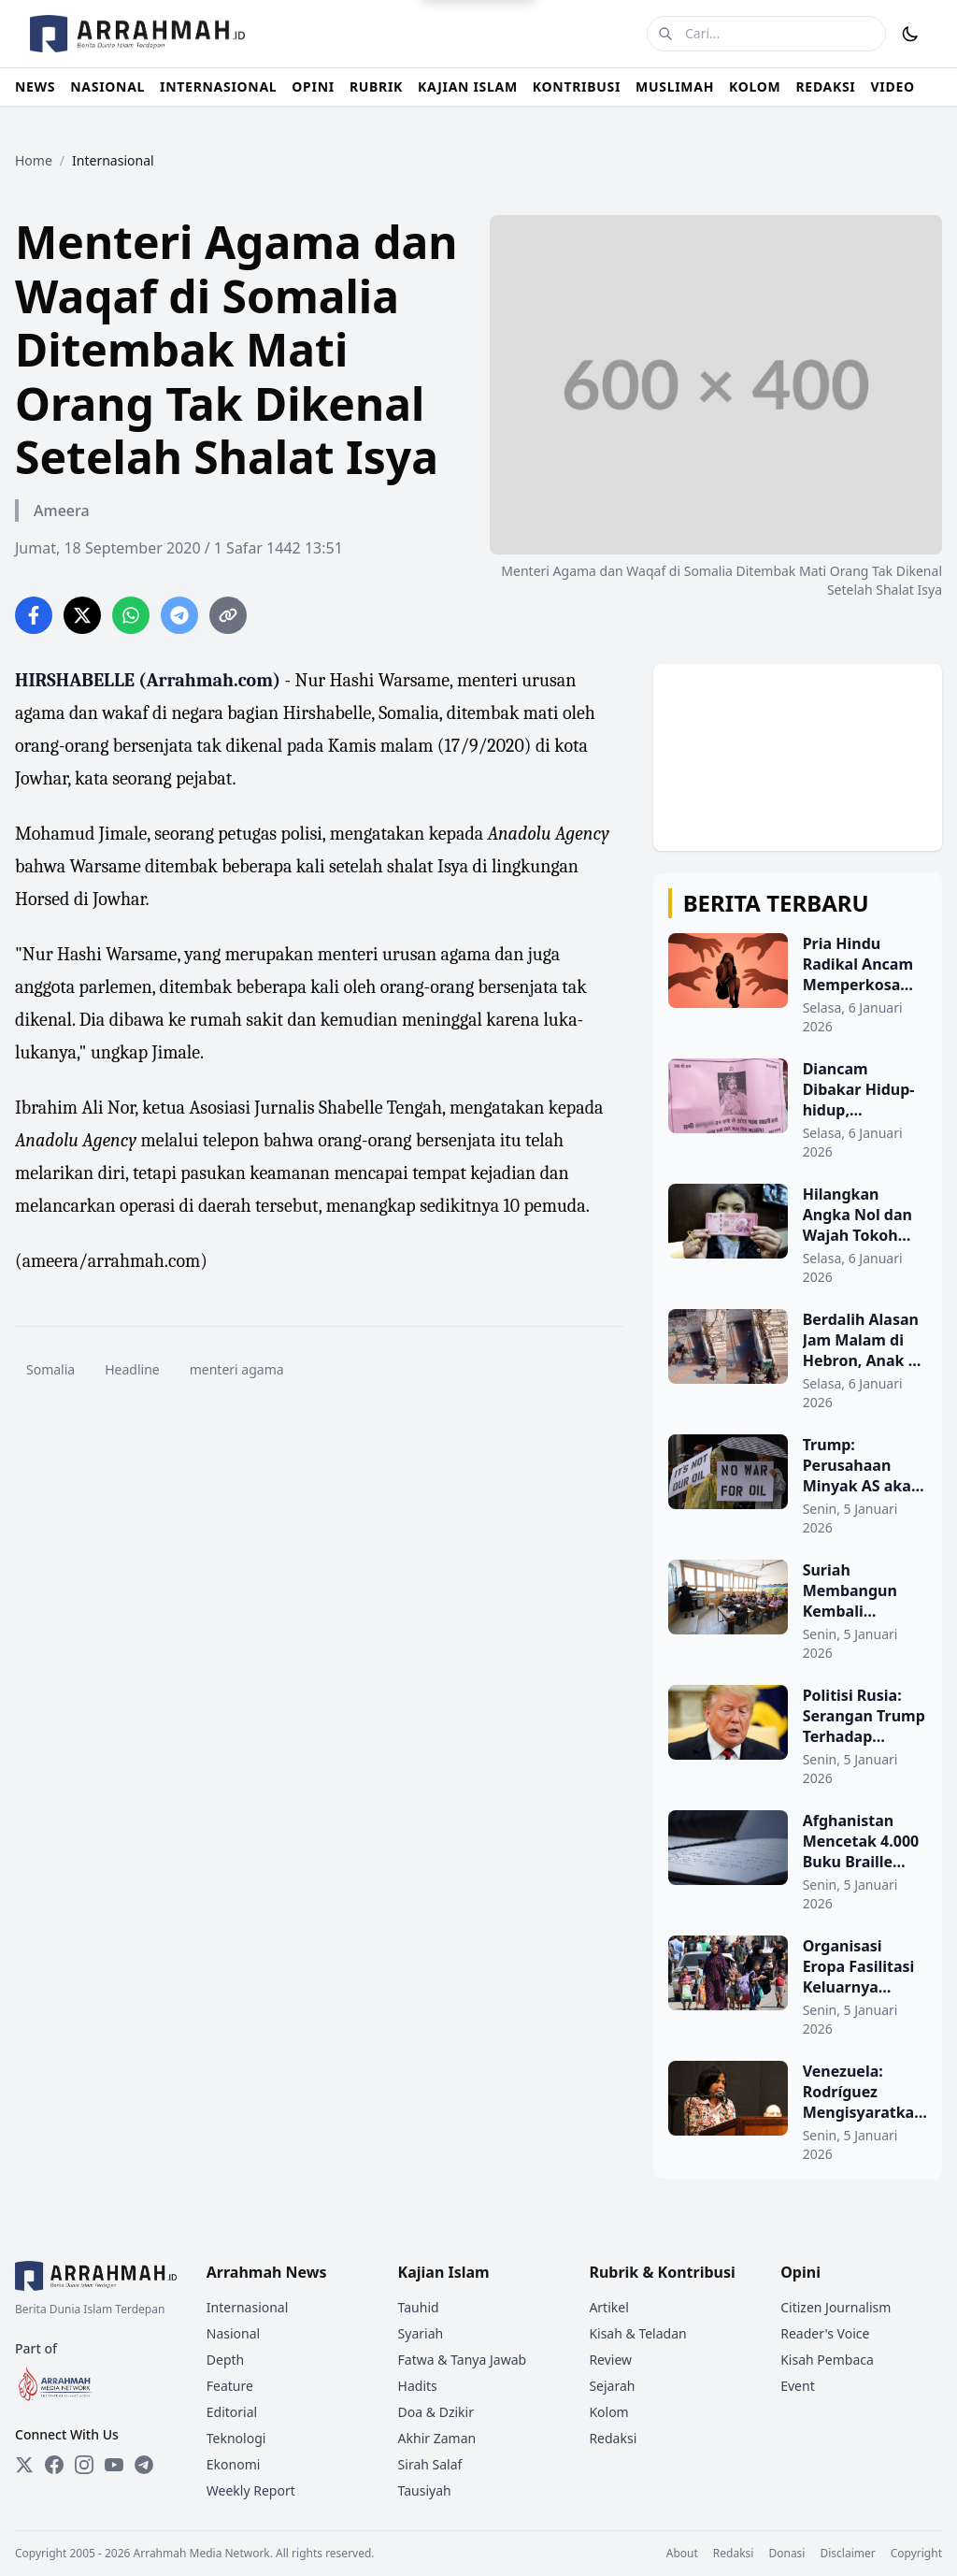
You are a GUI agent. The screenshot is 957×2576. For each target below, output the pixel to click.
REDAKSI (825, 86)
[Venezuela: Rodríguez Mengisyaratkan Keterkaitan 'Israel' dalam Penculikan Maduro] (797, 2112)
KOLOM (754, 86)
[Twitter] (24, 2464)
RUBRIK (376, 86)
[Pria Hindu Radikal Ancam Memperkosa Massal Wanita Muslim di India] (797, 984)
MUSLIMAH (675, 86)
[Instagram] (84, 2464)
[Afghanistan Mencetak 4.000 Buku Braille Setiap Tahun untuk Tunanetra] (797, 1861)
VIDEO (893, 86)
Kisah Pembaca (827, 2359)
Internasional (248, 2307)
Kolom (608, 2412)
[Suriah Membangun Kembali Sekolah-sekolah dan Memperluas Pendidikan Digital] (797, 1611)
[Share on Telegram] (179, 615)
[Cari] (665, 33)
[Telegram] (144, 2464)
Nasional (233, 2333)
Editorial (232, 2412)
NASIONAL (107, 86)
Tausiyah (424, 2490)
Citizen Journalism (835, 2307)
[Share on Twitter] (82, 615)
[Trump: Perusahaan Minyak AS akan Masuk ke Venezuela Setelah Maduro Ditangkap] (797, 1485)
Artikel (608, 2307)
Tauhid (418, 2307)
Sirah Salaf (430, 2464)
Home (33, 160)
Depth (225, 2359)
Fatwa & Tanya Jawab (462, 2359)
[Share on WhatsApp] (131, 615)
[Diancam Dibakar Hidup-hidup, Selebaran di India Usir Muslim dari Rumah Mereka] (797, 1109)
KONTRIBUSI (577, 86)
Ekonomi (234, 2464)
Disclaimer (847, 2553)
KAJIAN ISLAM (468, 86)
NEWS (35, 86)
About (682, 2553)
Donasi (786, 2553)
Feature (230, 2386)
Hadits (417, 2386)
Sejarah (612, 2386)
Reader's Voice (824, 2333)
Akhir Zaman (437, 2438)
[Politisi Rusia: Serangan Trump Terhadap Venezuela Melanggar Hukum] (797, 1736)
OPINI (313, 86)
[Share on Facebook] (33, 615)
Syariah (421, 2333)
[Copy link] (228, 615)
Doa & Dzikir (436, 2412)
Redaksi (612, 2438)
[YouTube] (114, 2464)
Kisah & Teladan (637, 2333)
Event (797, 2386)
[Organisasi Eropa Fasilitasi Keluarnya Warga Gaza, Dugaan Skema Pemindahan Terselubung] (797, 1987)
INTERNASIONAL (218, 86)
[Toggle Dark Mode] (910, 33)
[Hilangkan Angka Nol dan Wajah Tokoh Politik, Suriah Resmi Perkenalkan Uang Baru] (797, 1235)
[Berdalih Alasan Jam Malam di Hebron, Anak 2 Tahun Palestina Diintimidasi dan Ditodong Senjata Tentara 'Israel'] (797, 1360)
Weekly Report (251, 2490)
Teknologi (236, 2438)
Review (610, 2359)
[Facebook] (54, 2464)
